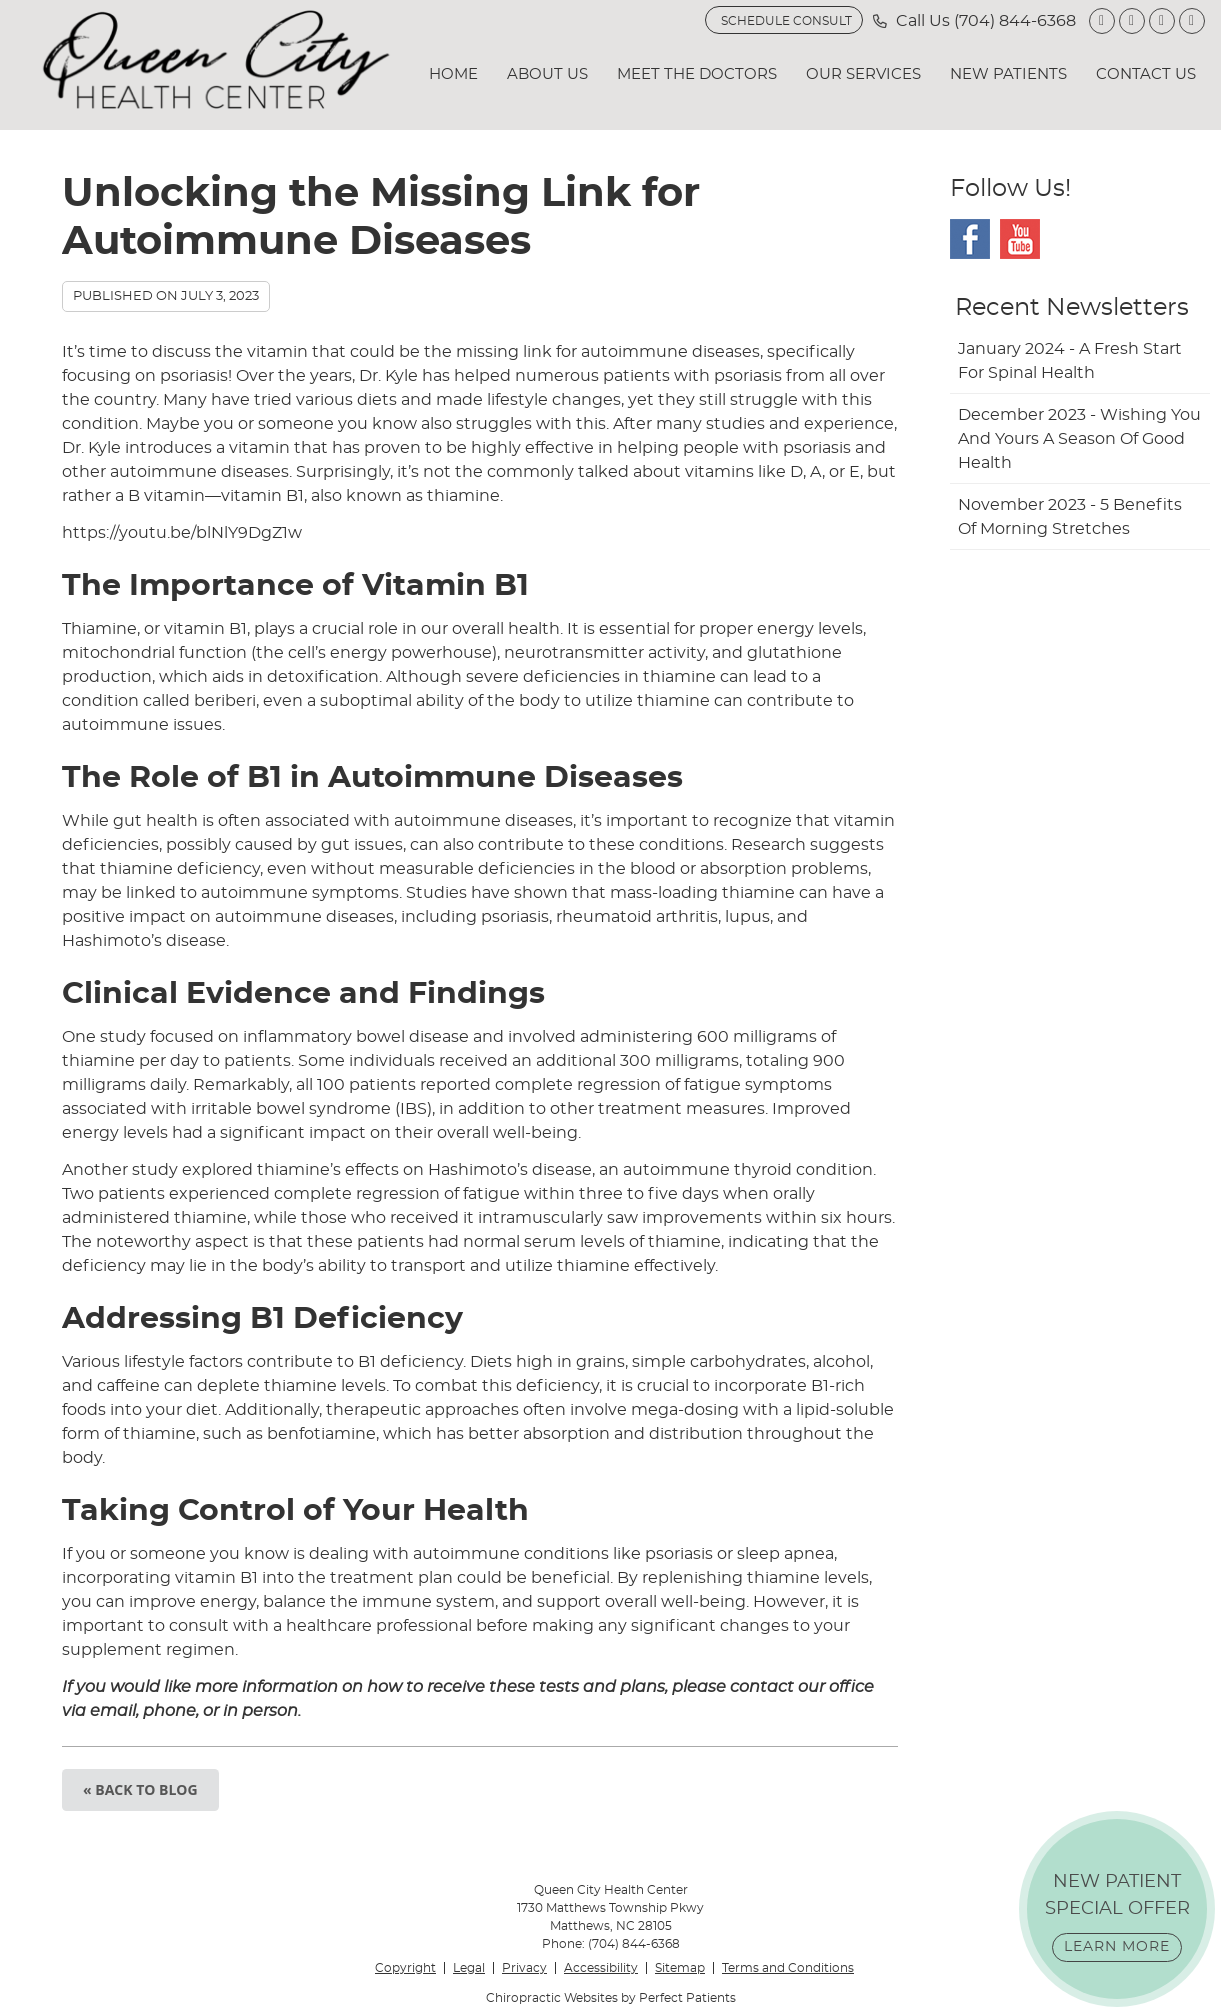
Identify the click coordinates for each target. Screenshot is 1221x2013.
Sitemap (680, 1968)
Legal (469, 1968)
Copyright (405, 1968)
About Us (547, 74)
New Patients (1008, 74)
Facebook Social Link (970, 239)
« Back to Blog (140, 1789)
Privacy (524, 1968)
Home (453, 74)
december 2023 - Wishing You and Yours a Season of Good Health (1079, 439)
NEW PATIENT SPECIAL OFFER (1117, 1917)
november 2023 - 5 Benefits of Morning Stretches (1070, 517)
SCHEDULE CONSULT (786, 21)
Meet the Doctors (697, 74)
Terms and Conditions (788, 1968)
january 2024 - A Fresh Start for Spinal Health (1070, 361)
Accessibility (601, 1968)
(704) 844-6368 (1015, 21)
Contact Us (1146, 74)
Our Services (863, 74)
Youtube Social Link (1020, 239)
